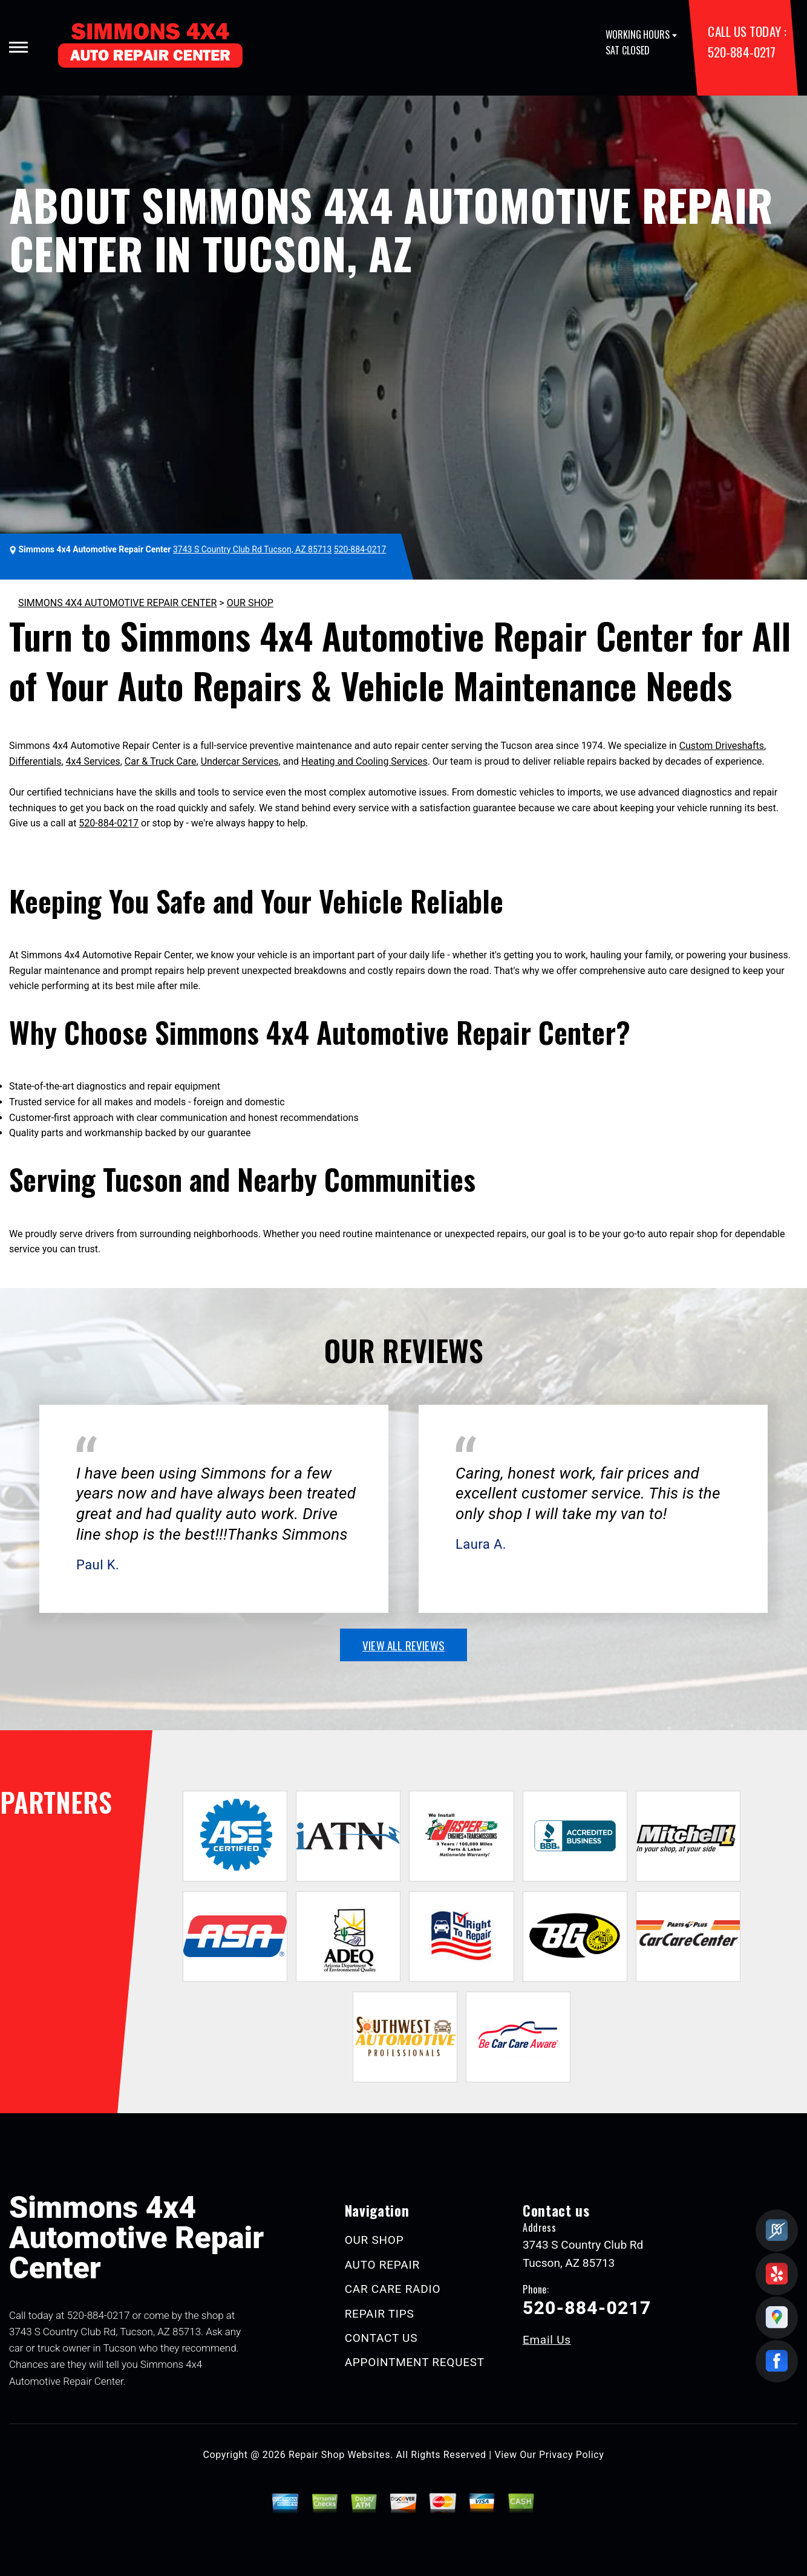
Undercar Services (240, 761)
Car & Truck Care (161, 761)
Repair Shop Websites (339, 2454)
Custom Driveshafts (721, 745)
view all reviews (403, 1644)
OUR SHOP (250, 603)
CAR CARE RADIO (393, 2289)
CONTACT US (381, 2338)
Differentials (35, 761)
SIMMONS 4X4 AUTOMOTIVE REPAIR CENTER (117, 603)
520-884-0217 (741, 51)
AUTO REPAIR (382, 2265)
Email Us (547, 2340)
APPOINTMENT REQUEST (415, 2362)
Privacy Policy (571, 2454)
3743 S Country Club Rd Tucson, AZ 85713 (252, 549)
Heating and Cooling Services (364, 761)
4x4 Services (93, 761)
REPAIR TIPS (379, 2314)
